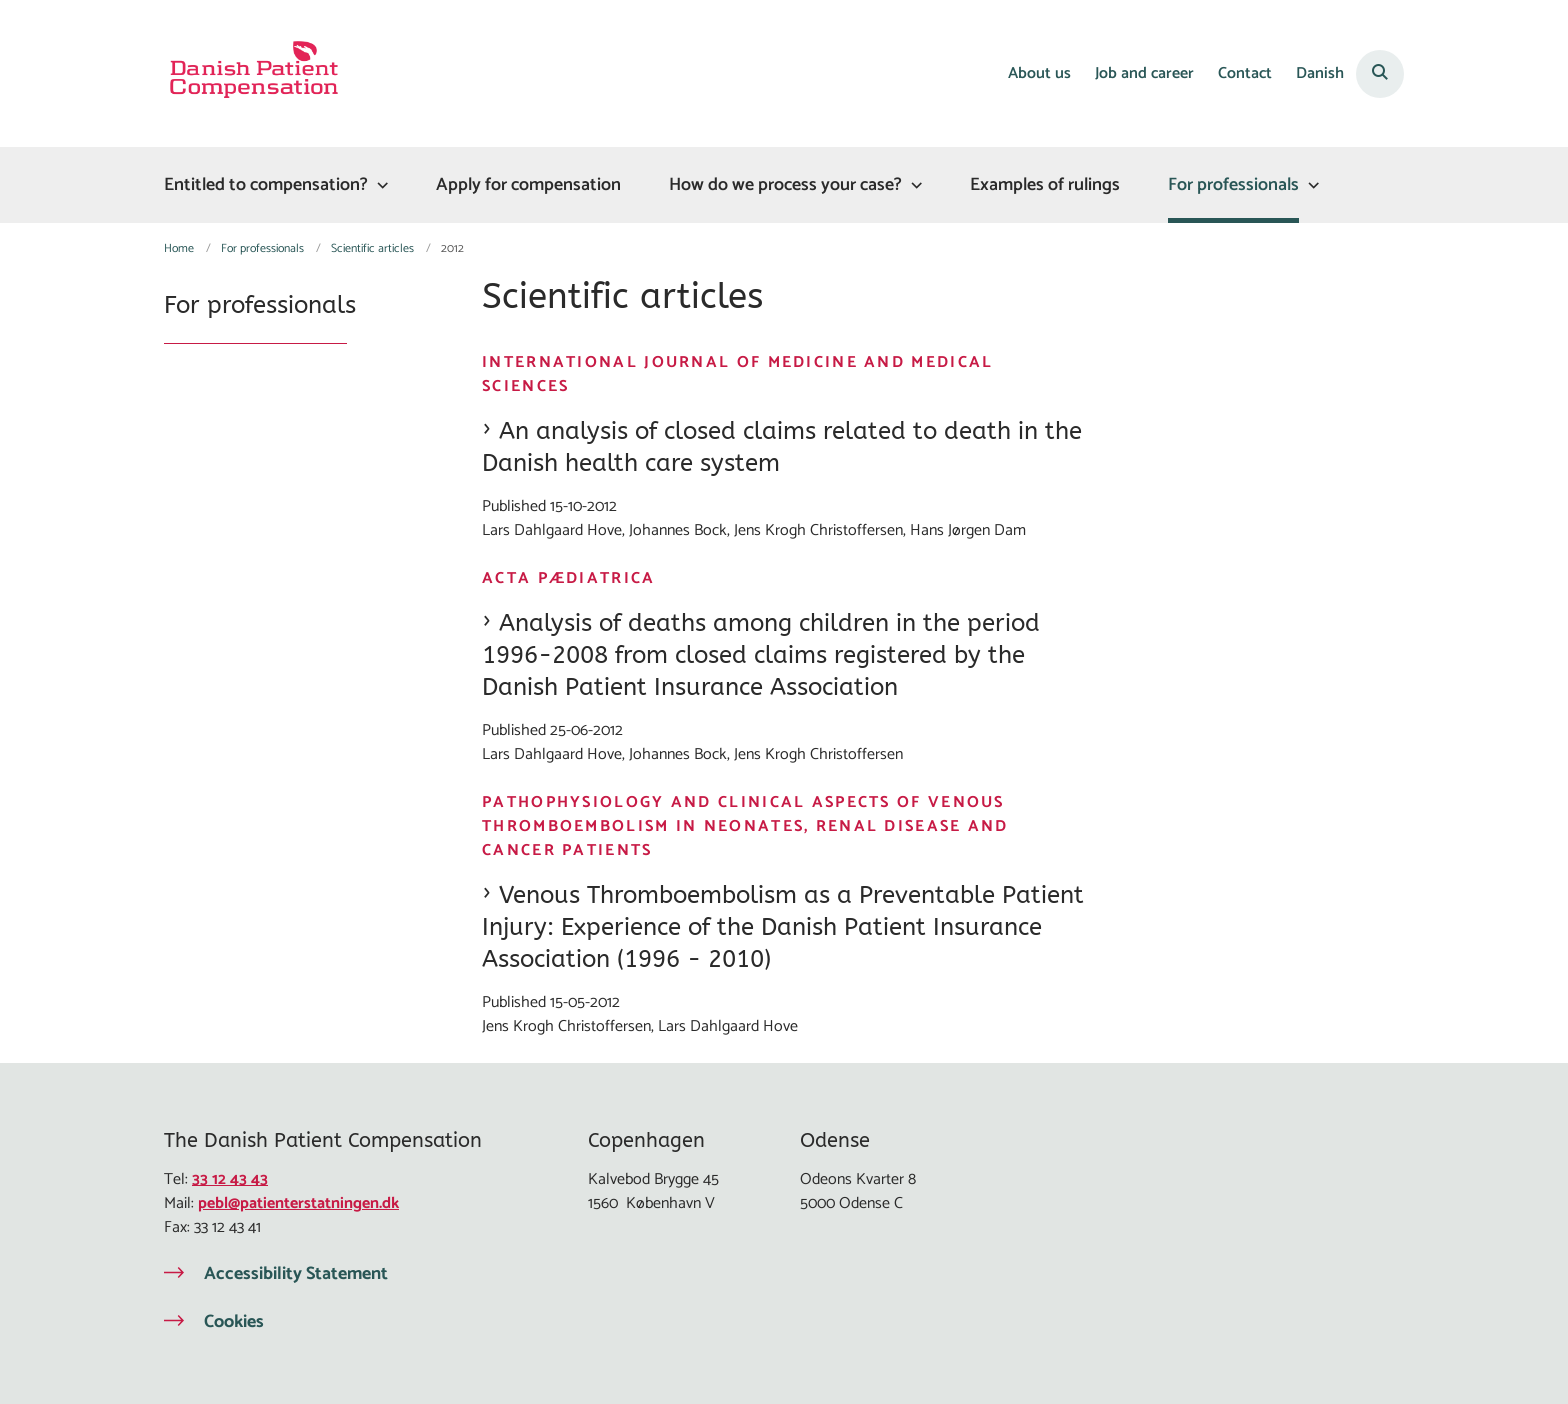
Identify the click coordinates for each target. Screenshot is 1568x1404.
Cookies (234, 1322)
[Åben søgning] (1380, 74)
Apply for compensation (528, 185)
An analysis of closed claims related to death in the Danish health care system (782, 447)
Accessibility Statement (296, 1274)
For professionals (1233, 185)
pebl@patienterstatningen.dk (298, 1203)
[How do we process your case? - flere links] (914, 185)
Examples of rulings (1045, 185)
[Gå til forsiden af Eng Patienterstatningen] (254, 73)
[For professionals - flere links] (1311, 185)
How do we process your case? (785, 185)
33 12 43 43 (230, 1179)
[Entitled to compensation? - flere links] (380, 185)
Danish (1320, 74)
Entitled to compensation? (266, 185)
